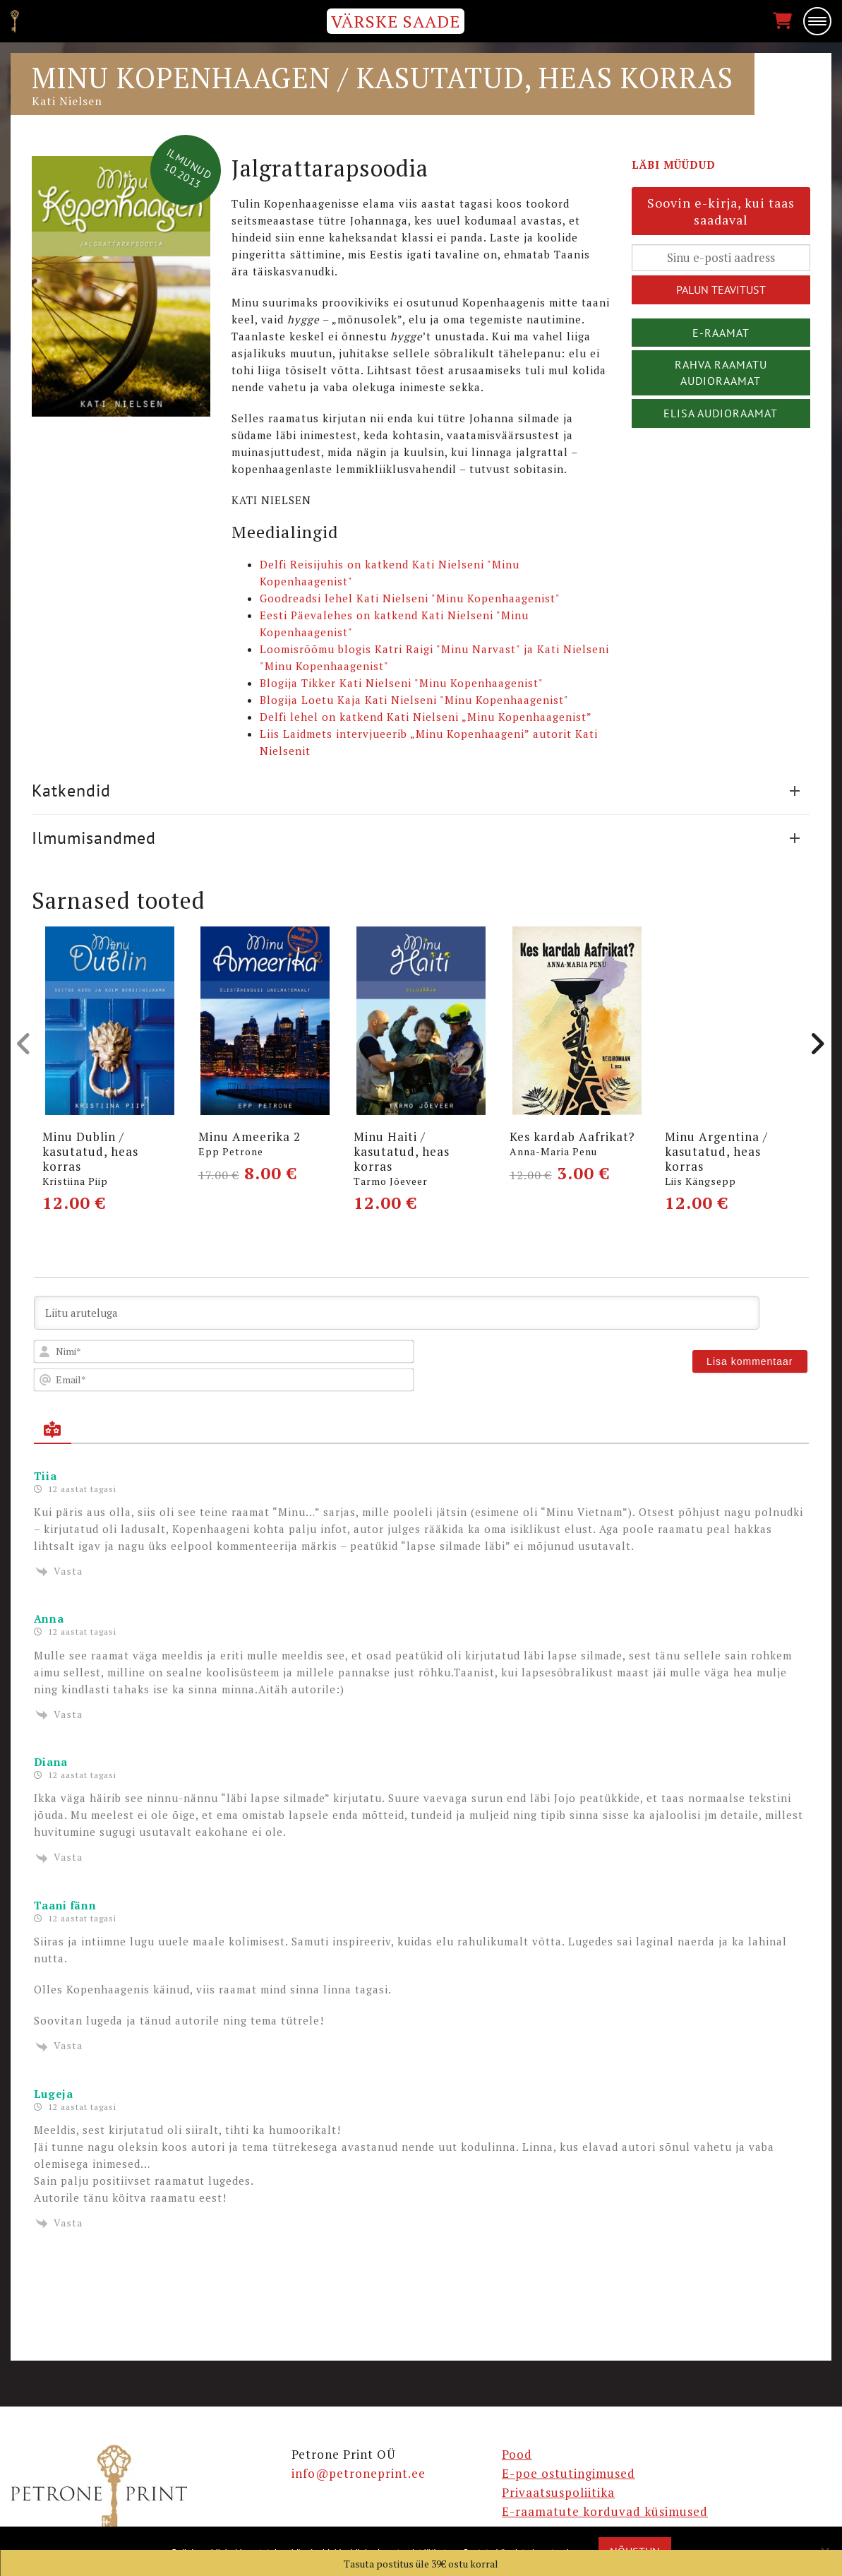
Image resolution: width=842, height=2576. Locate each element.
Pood (517, 2454)
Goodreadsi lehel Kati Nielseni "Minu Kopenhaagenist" (410, 598)
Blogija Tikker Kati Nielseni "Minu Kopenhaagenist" (401, 683)
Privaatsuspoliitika (558, 2492)
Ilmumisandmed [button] (416, 838)
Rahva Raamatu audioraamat (721, 372)
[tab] (421, 791)
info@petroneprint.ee (358, 2473)
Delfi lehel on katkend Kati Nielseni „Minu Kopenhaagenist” (426, 717)
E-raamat (721, 333)
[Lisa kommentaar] (749, 1361)
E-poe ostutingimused (568, 2473)
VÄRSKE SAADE (395, 21)
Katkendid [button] (416, 790)
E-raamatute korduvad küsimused (605, 2511)
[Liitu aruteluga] (396, 1313)
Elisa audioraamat (720, 413)
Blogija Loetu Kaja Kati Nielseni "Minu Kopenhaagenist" (414, 700)
